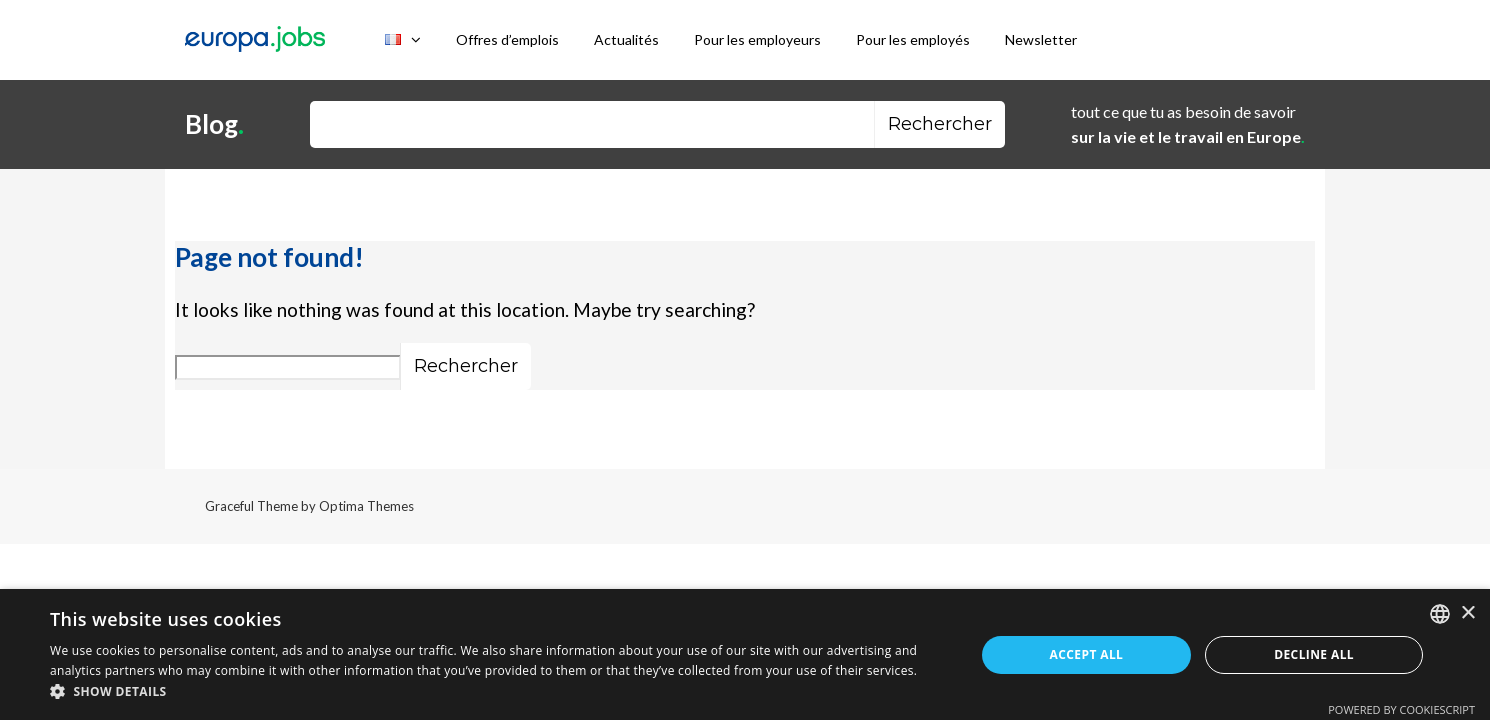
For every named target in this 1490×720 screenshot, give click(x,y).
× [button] (1467, 613)
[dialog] (745, 654)
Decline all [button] (1314, 654)
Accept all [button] (1087, 654)
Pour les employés (913, 39)
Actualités (626, 39)
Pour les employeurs (757, 39)
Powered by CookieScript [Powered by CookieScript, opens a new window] (1401, 709)
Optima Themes (366, 506)
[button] (498, 692)
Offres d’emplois (507, 39)
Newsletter (1041, 39)
